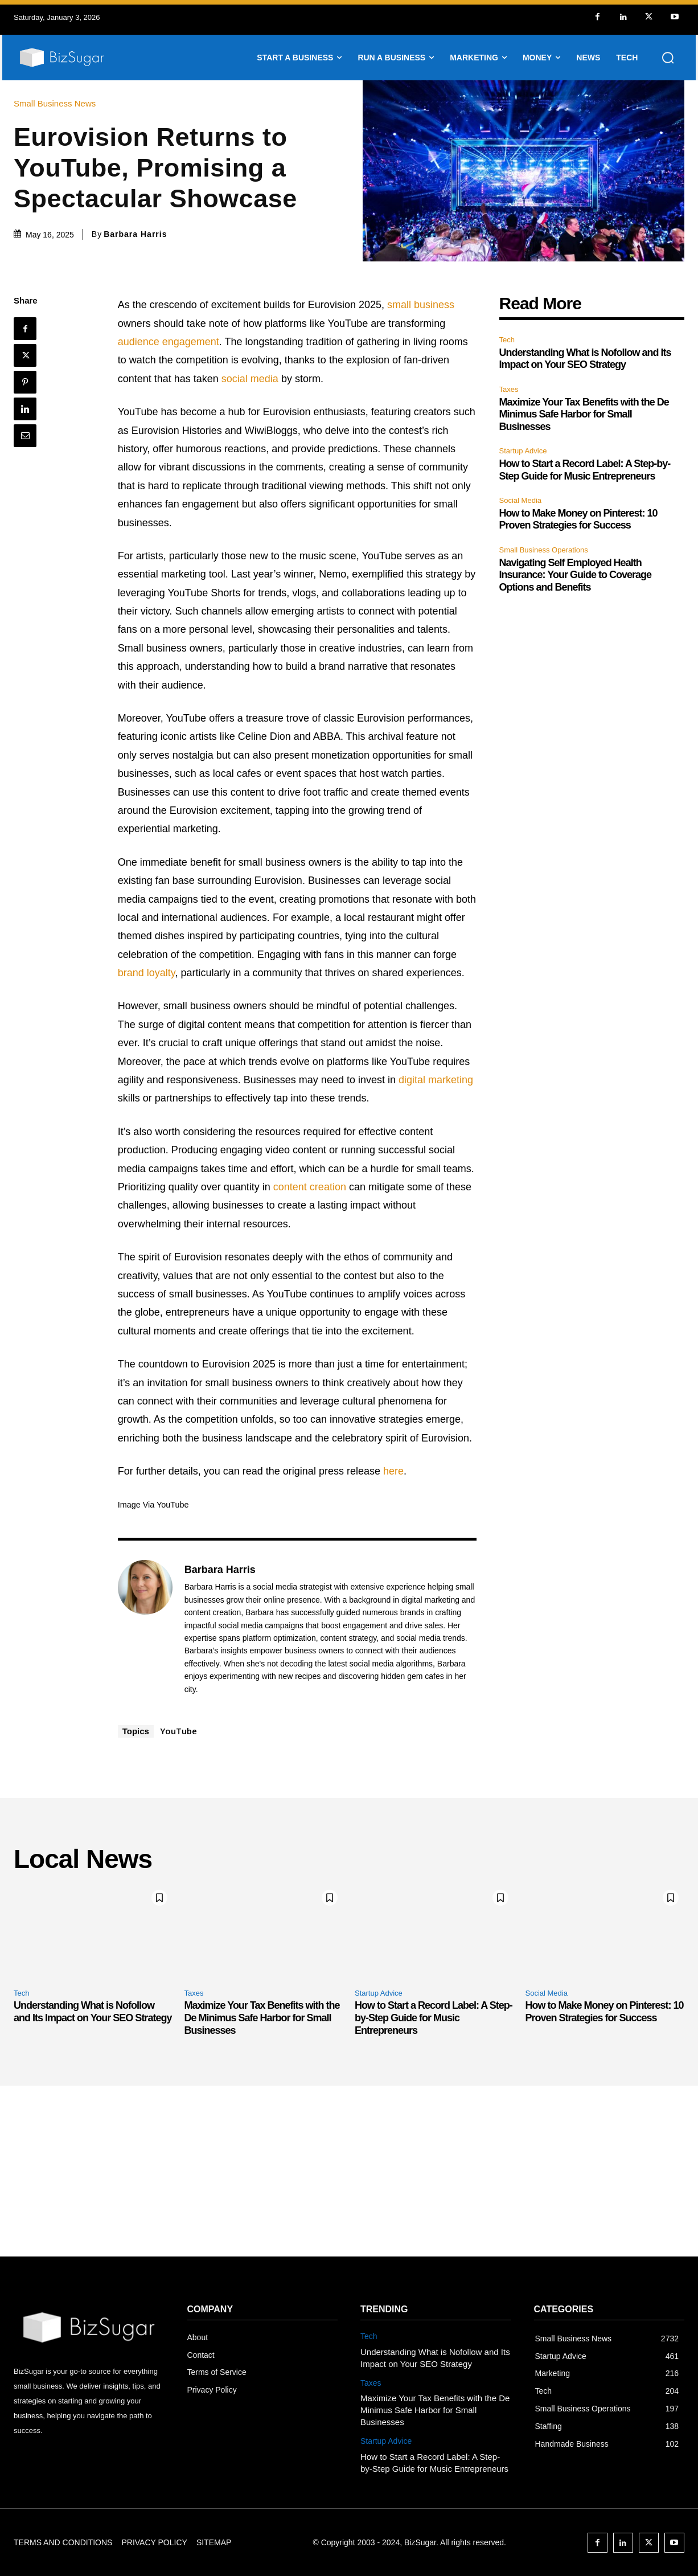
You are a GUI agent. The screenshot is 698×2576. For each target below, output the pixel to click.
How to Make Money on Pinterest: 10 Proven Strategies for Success (578, 519)
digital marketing (436, 1080)
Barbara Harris (135, 234)
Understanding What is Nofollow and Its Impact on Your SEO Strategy (585, 359)
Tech (507, 339)
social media (249, 378)
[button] (667, 57)
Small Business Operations (543, 550)
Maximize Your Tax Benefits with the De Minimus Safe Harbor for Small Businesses (584, 414)
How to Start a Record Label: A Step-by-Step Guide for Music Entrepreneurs (433, 2018)
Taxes (509, 389)
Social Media (520, 500)
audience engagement (168, 341)
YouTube (178, 1731)
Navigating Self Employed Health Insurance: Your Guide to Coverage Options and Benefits (575, 575)
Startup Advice (523, 451)
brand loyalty (146, 972)
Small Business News (57, 103)
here (393, 1471)
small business (420, 304)
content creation (309, 1187)
